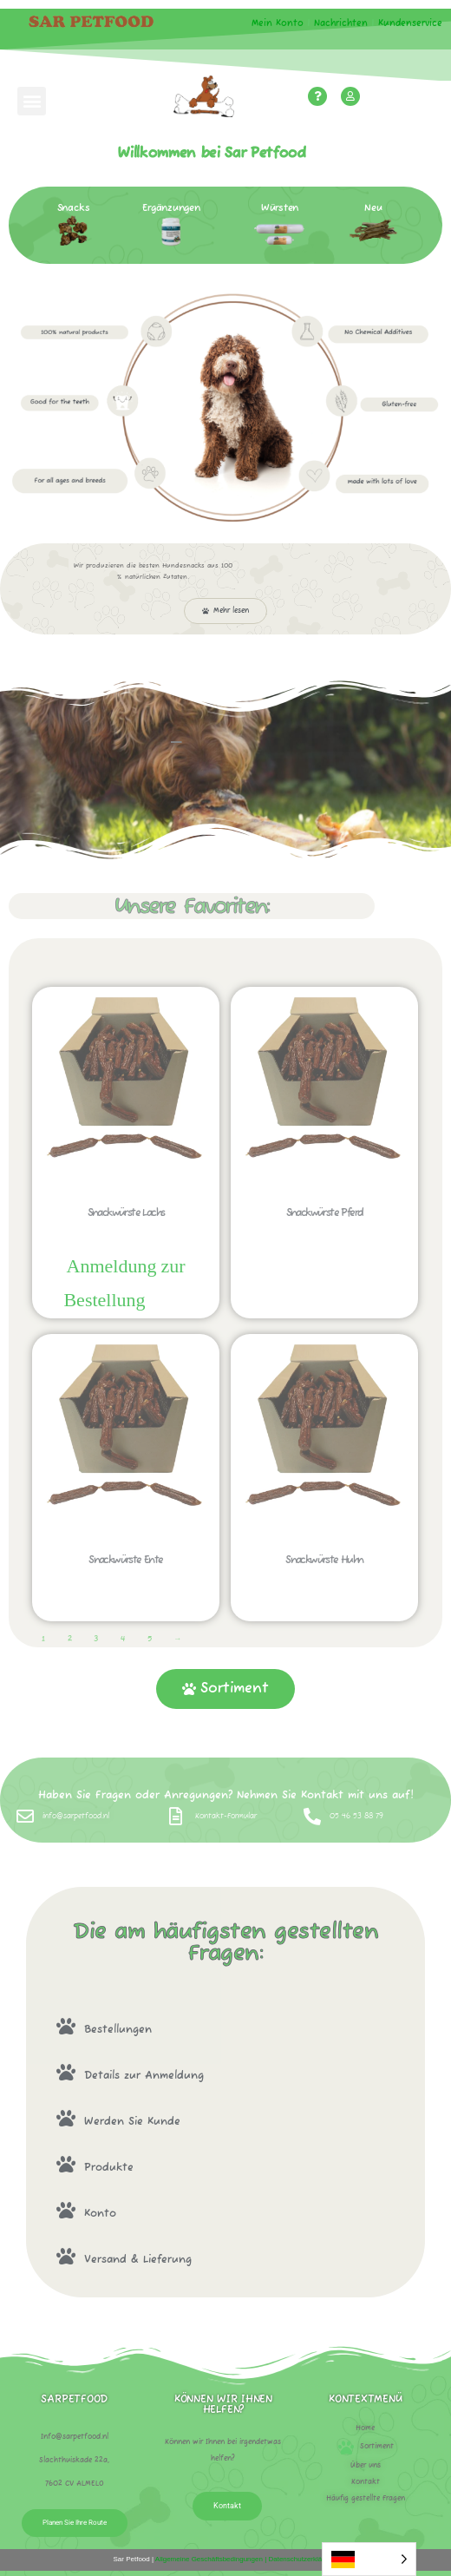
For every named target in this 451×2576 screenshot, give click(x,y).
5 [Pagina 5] (149, 1639)
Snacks (73, 208)
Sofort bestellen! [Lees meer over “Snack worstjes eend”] (126, 1605)
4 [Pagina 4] (123, 1639)
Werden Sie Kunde (132, 2121)
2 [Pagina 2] (70, 1639)
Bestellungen (118, 2029)
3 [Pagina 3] (96, 1639)
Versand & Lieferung (138, 2259)
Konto (100, 2213)
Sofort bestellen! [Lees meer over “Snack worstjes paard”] (324, 1258)
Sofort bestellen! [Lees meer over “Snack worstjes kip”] (324, 1605)
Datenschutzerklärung (302, 2559)
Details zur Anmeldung (144, 2075)
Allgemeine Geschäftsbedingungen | (210, 2559)
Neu (373, 208)
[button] (31, 101)
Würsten (279, 208)
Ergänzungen (171, 208)
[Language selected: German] (369, 2559)
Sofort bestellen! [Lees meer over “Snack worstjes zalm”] (169, 1302)
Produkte (109, 2167)
